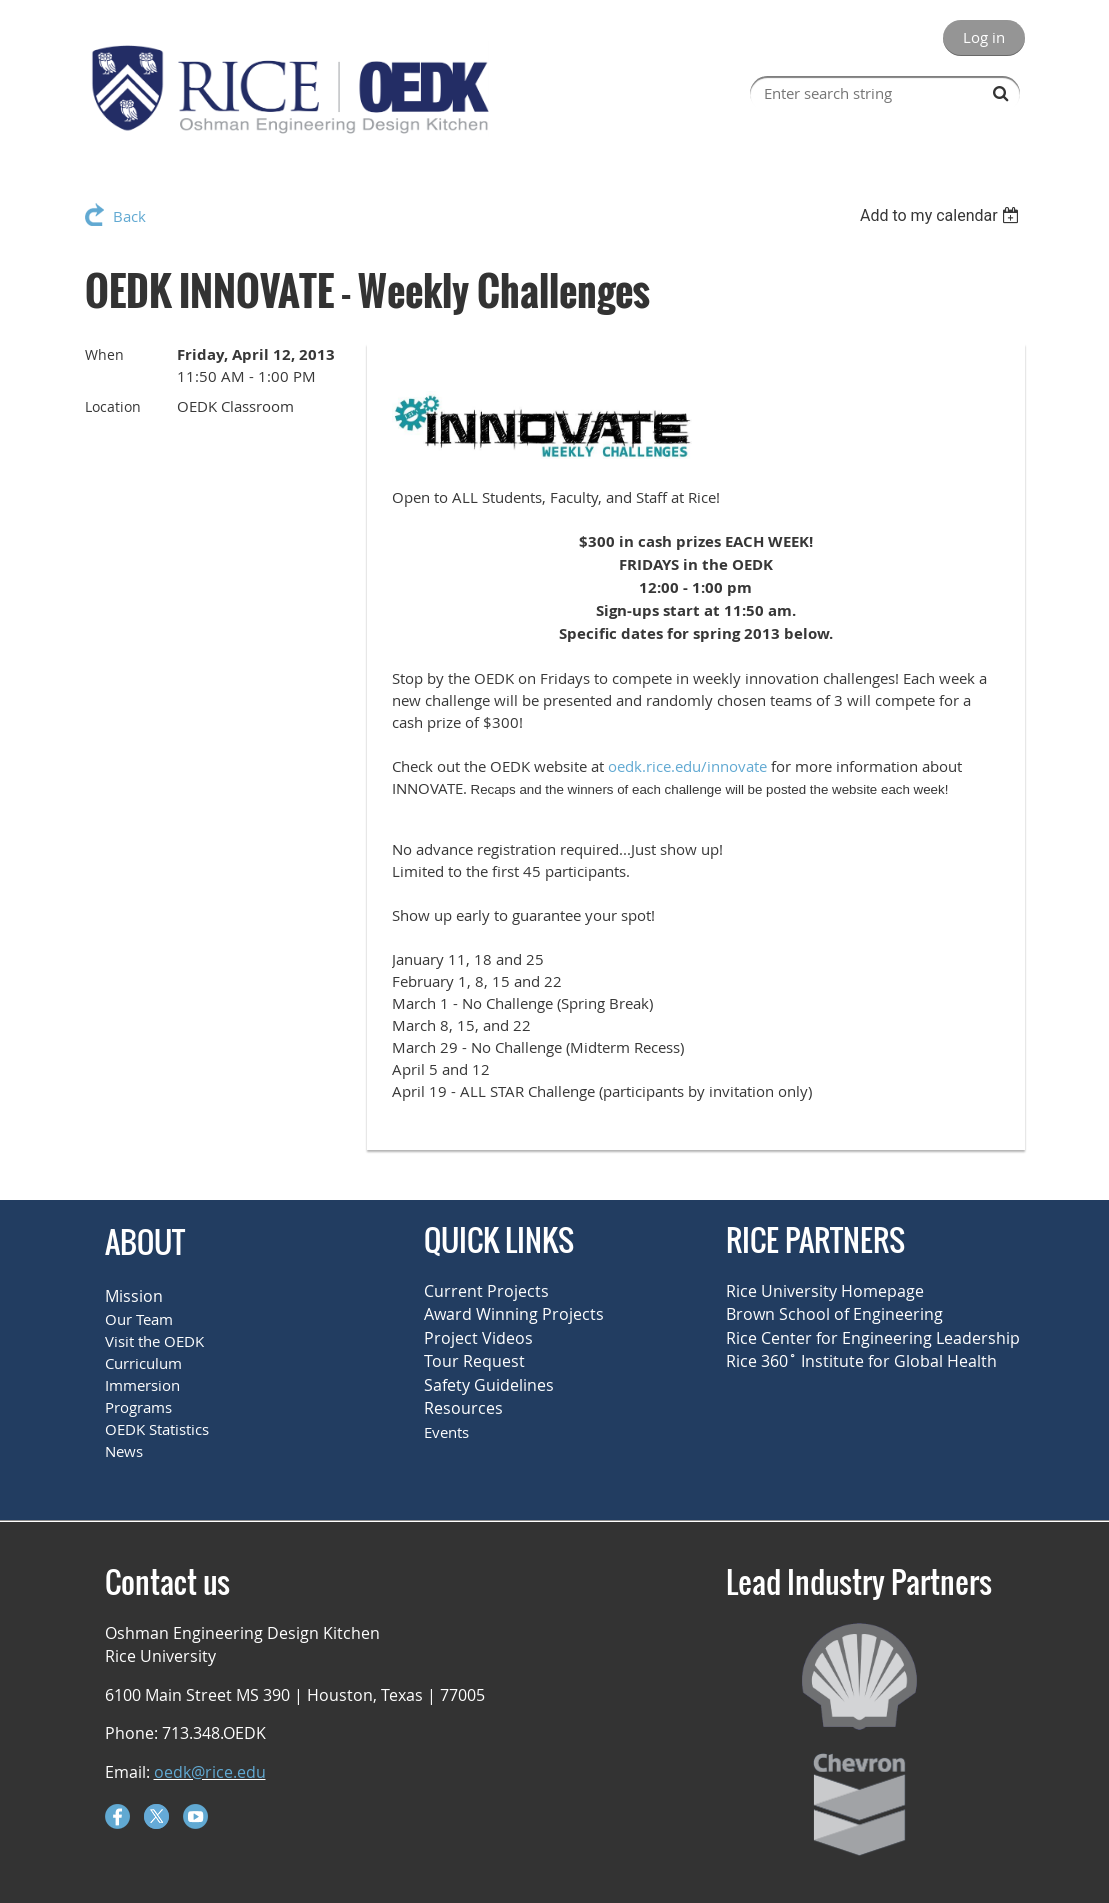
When (104, 354)
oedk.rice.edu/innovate (687, 766)
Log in (984, 37)
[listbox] (942, 215)
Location (113, 406)
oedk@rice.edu (210, 1772)
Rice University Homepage (825, 1291)
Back (129, 216)
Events (446, 1432)
